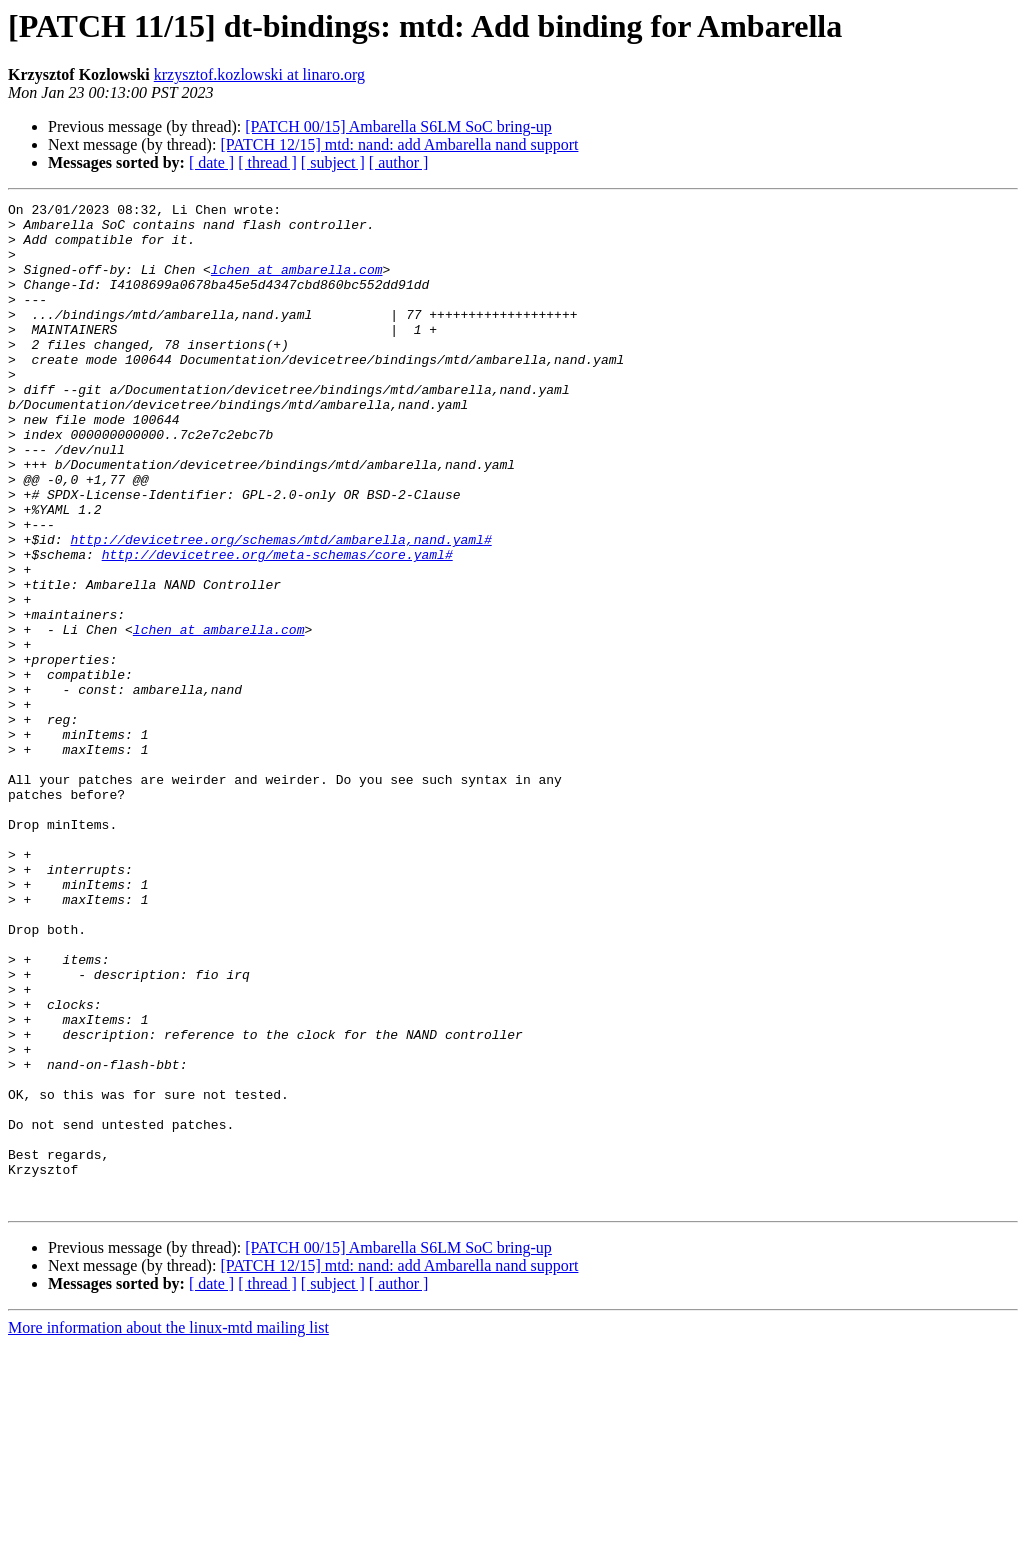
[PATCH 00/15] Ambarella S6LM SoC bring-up (398, 126)
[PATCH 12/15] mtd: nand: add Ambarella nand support (399, 144)
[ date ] (211, 162)
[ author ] (399, 162)
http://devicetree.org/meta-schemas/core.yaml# (277, 626)
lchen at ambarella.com (297, 284)
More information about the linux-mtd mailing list (168, 1528)
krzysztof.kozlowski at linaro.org (259, 74)
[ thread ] (267, 162)
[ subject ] (333, 162)
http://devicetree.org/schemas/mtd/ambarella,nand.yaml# (280, 608)
